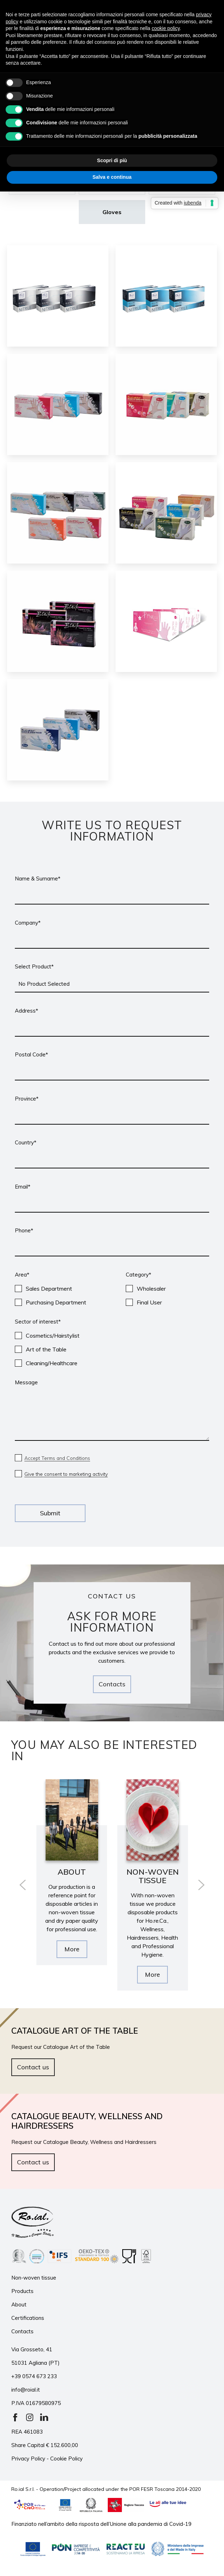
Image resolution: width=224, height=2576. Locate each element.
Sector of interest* (38, 1321)
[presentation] (22, 1885)
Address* (26, 1010)
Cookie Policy (66, 2461)
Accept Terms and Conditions (60, 1458)
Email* (22, 1186)
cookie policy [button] (165, 28)
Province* (27, 1098)
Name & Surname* (37, 878)
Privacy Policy (28, 2461)
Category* (138, 1274)
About (18, 2307)
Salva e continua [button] (112, 177)
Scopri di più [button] (112, 160)
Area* (22, 1274)
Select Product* (34, 966)
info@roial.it (25, 2392)
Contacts (112, 1684)
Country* (25, 1142)
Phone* (24, 1230)
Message (26, 1382)
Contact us (33, 2067)
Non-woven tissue (33, 2280)
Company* (28, 922)
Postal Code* (31, 1054)
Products (22, 2294)
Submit (50, 1513)
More (71, 1957)
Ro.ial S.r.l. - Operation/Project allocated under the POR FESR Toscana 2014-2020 (106, 2492)
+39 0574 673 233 (34, 2379)
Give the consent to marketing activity (71, 1473)
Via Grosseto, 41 (31, 2352)
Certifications (27, 2320)
